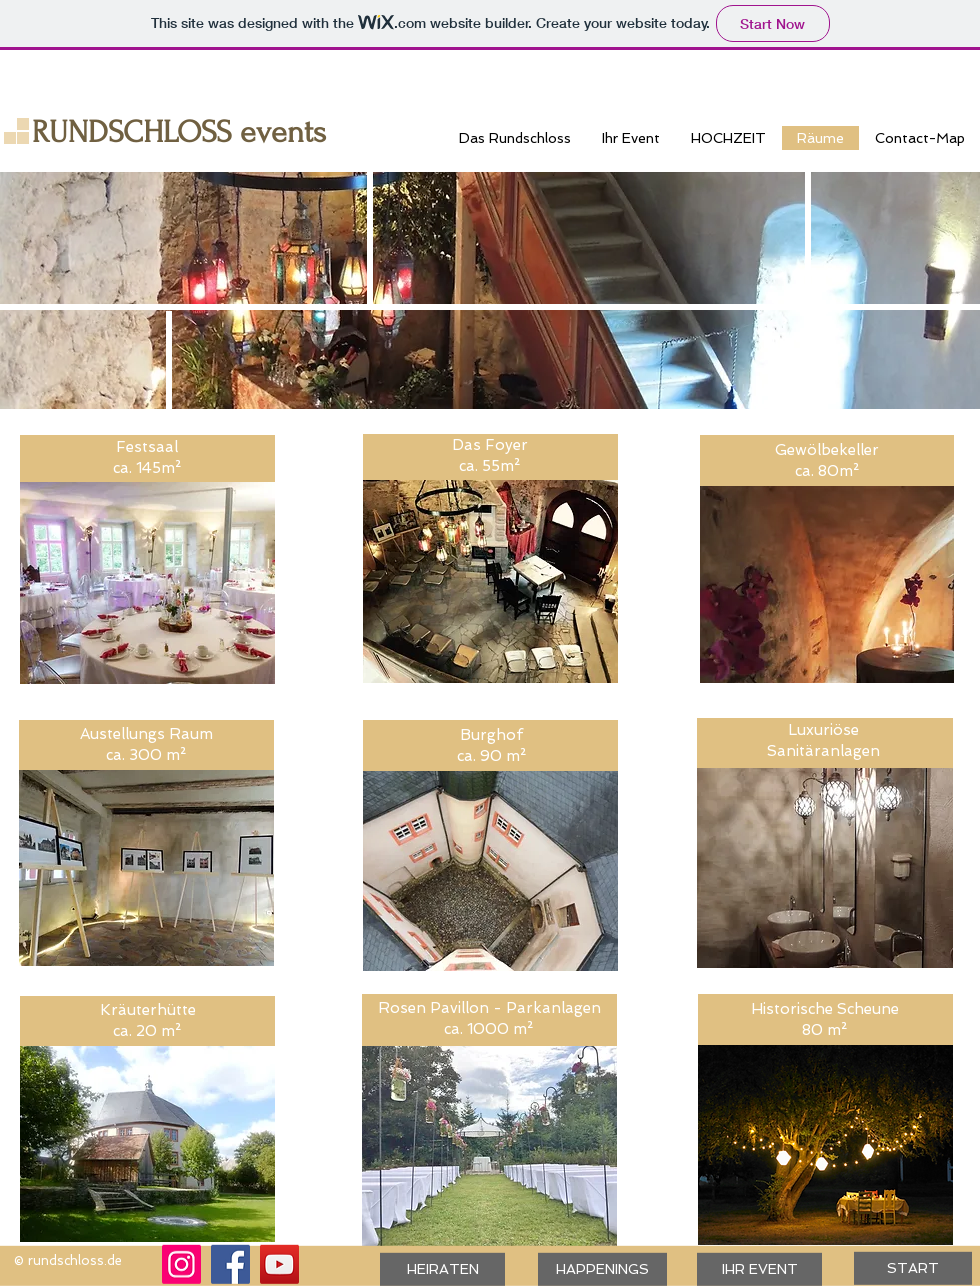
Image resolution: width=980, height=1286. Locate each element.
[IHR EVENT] (759, 1269)
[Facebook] (230, 1264)
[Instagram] (181, 1264)
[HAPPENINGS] (602, 1269)
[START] (913, 1268)
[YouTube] (279, 1264)
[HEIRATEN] (442, 1269)
